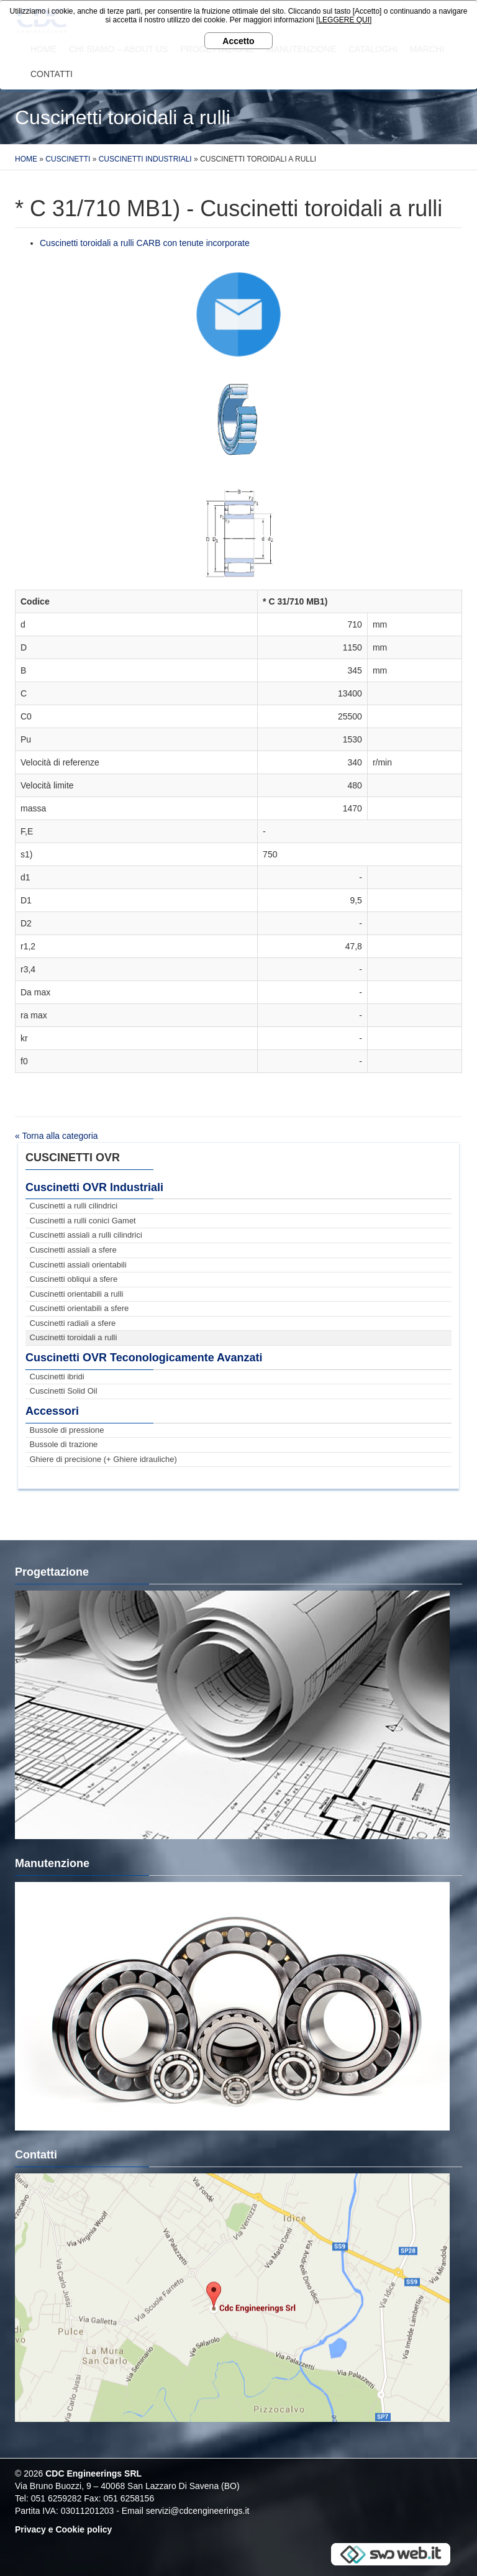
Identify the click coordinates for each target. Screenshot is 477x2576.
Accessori (52, 1411)
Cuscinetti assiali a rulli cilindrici (86, 1235)
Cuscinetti (67, 159)
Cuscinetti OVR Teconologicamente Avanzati (143, 1357)
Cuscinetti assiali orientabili (78, 1264)
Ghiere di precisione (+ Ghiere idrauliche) (103, 1459)
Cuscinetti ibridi (57, 1376)
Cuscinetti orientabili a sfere (79, 1308)
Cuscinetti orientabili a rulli (77, 1294)
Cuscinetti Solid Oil (64, 1390)
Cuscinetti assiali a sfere (73, 1249)
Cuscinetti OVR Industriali (94, 1187)
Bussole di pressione (67, 1430)
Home (26, 159)
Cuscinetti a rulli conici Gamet (83, 1220)
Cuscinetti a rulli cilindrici (74, 1205)
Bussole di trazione (64, 1444)
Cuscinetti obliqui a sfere (74, 1279)
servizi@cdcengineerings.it (198, 2511)
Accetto (238, 41)
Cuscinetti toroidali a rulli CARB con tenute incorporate (145, 243)
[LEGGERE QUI (343, 20)
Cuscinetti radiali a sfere (73, 1323)
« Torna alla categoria (56, 1136)
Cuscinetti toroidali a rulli (73, 1337)
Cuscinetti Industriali (145, 159)
